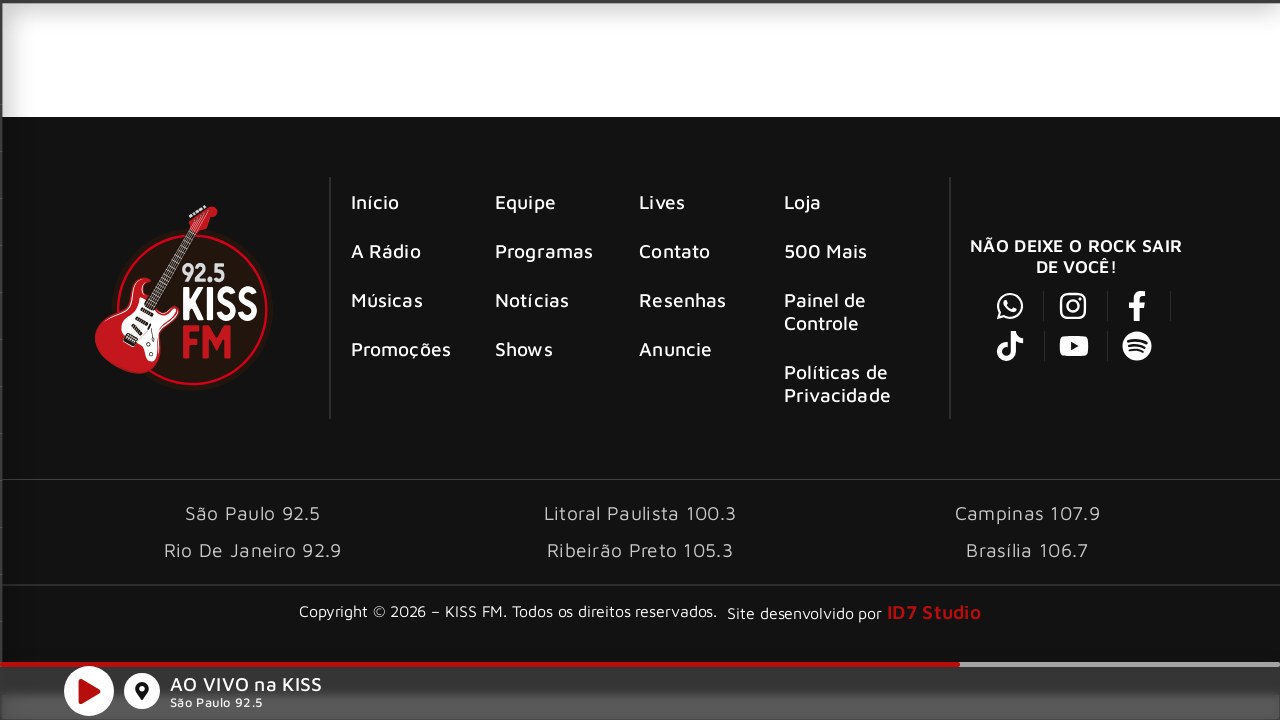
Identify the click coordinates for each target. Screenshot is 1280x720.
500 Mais (826, 250)
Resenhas (682, 299)
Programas (544, 250)
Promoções (401, 348)
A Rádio (386, 250)
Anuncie (675, 348)
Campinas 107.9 (1027, 512)
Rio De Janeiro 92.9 (253, 549)
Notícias (532, 299)
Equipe (525, 201)
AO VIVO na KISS (246, 687)
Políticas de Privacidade (837, 383)
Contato (674, 250)
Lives (662, 201)
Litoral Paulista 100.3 (640, 512)
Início (375, 201)
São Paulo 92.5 (216, 706)
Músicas (387, 299)
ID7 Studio (934, 611)
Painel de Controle (825, 311)
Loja (802, 201)
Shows (524, 348)
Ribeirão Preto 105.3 (640, 549)
